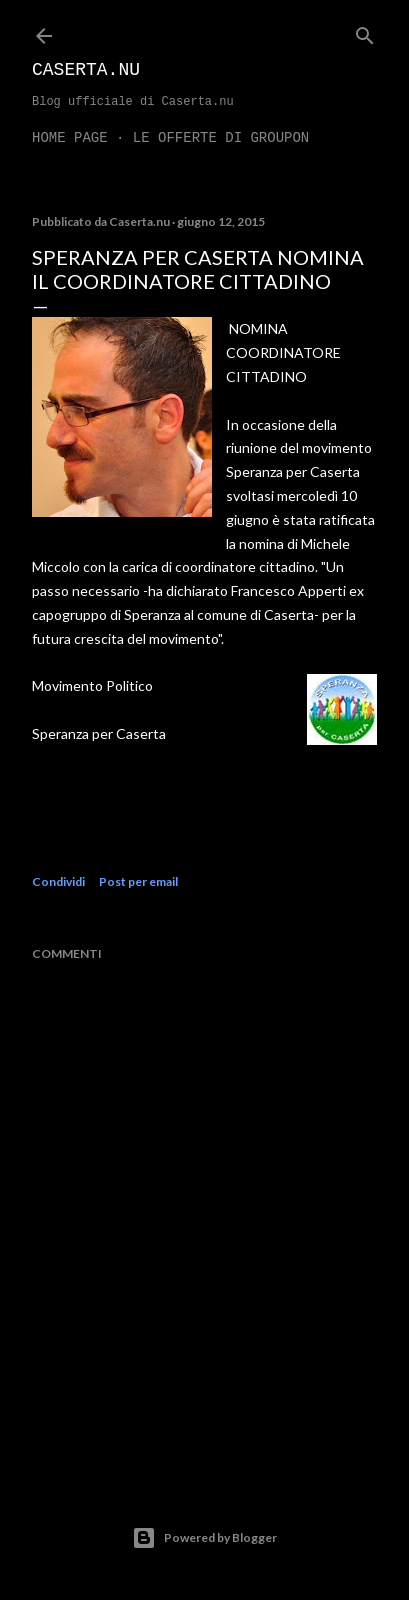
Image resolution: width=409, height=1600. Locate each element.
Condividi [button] (58, 881)
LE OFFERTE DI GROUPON (221, 138)
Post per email (138, 881)
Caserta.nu (86, 70)
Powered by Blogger (204, 1538)
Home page (70, 138)
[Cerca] (365, 31)
